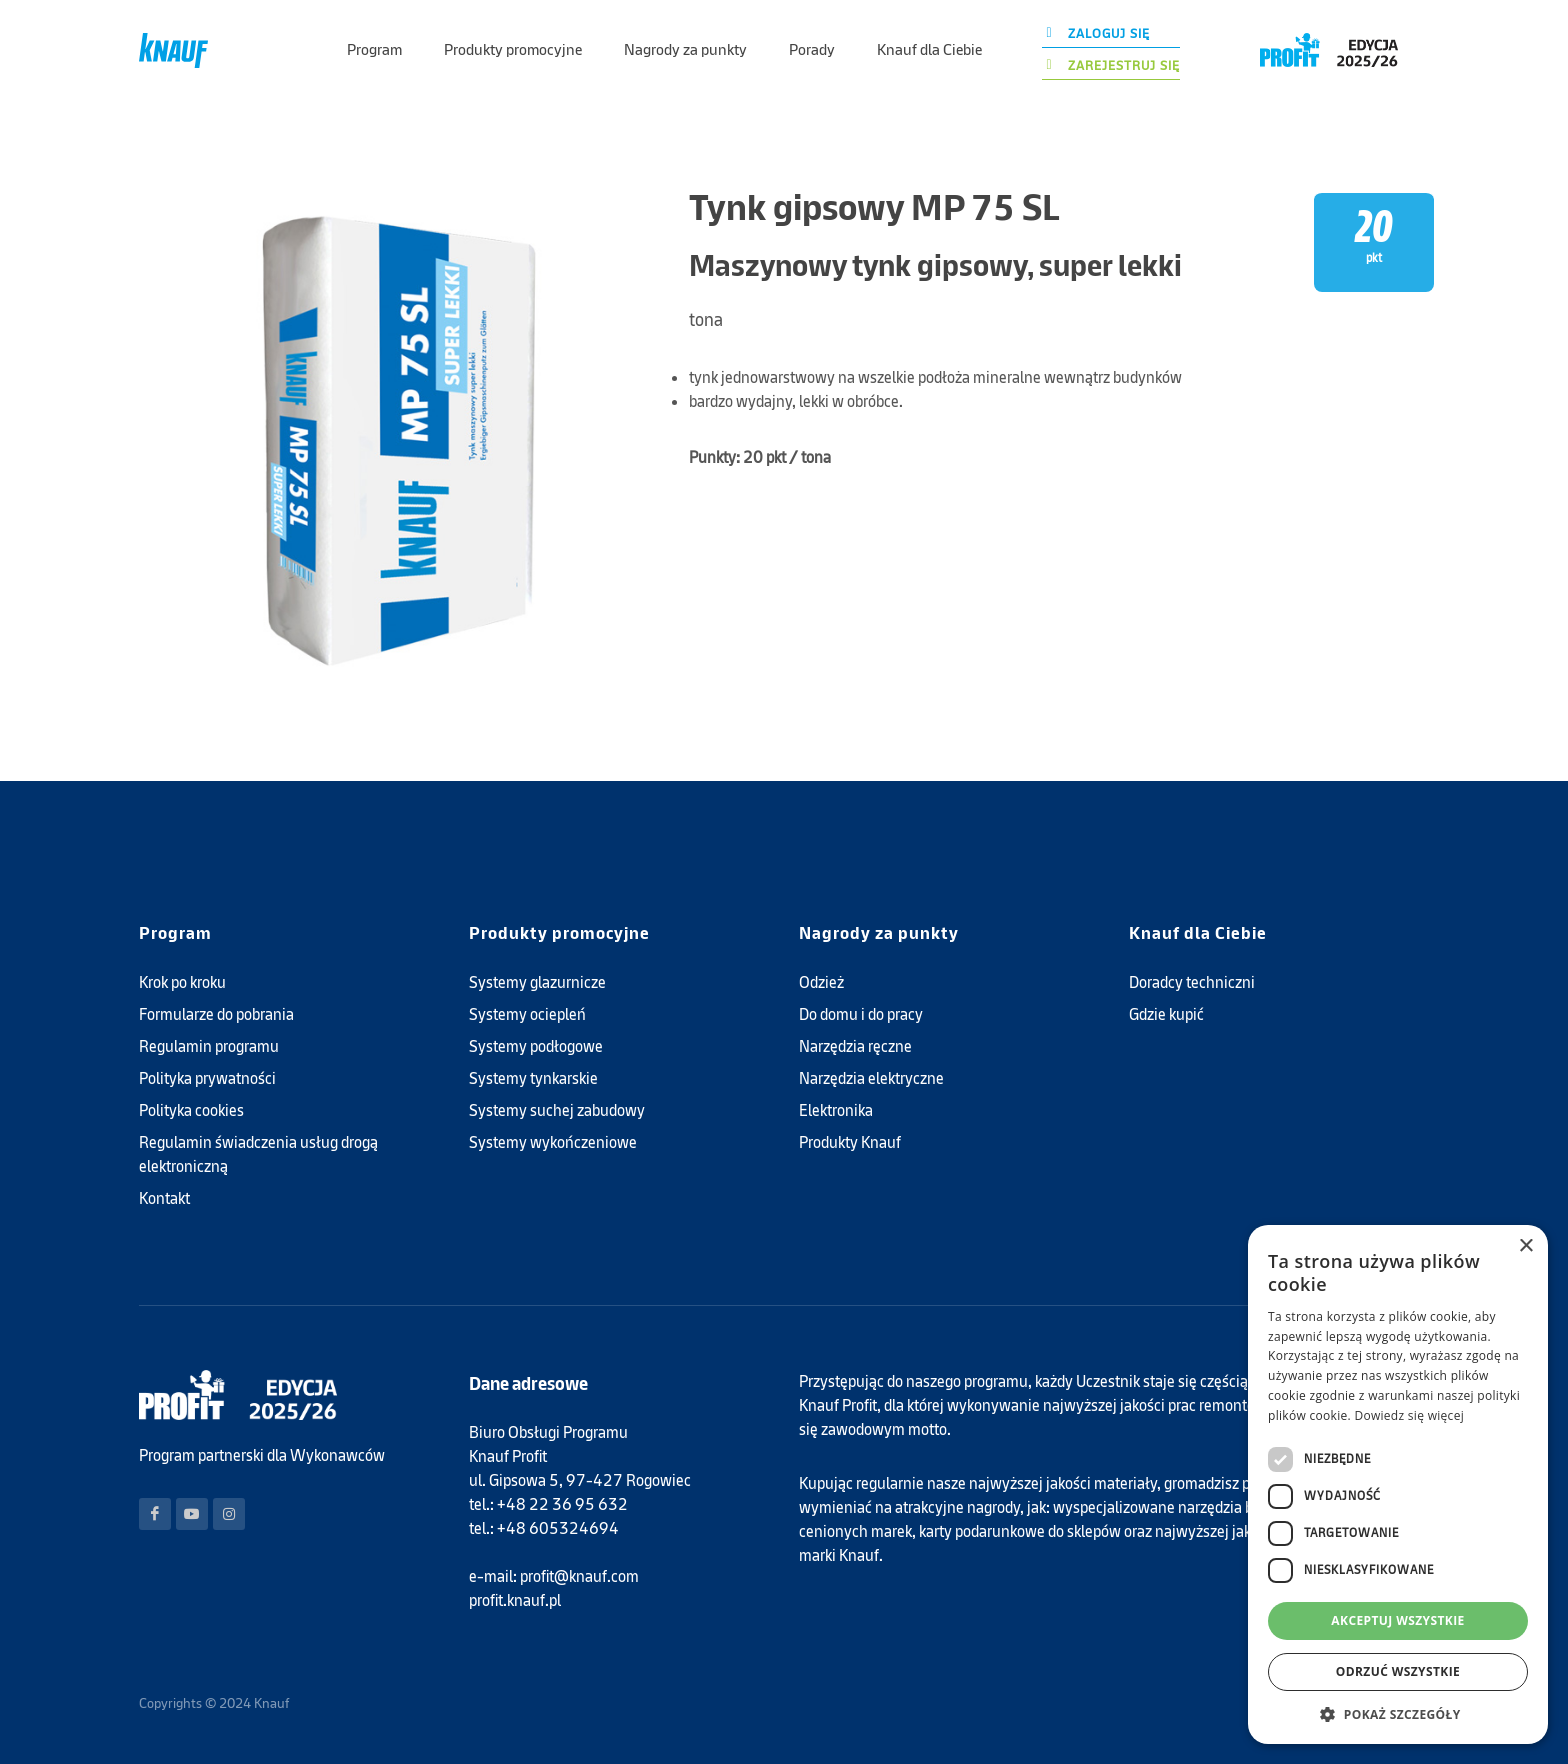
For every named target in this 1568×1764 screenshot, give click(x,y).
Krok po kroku (182, 982)
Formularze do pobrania (216, 1014)
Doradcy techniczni (1192, 982)
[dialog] (1398, 1484)
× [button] (1525, 1246)
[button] (1398, 1714)
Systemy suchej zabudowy (557, 1110)
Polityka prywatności (207, 1078)
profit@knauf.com (579, 1576)
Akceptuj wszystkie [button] (1397, 1620)
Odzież (821, 982)
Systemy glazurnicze (537, 982)
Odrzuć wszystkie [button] (1398, 1671)
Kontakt (164, 1198)
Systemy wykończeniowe (553, 1142)
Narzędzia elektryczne (871, 1078)
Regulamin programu (209, 1046)
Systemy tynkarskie (533, 1078)
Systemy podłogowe (536, 1046)
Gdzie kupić (1166, 1014)
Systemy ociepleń (527, 1014)
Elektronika (836, 1110)
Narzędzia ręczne (855, 1046)
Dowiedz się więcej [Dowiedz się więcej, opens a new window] (1409, 1415)
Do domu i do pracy (861, 1014)
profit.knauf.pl (515, 1600)
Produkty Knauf (850, 1142)
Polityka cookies (191, 1110)
